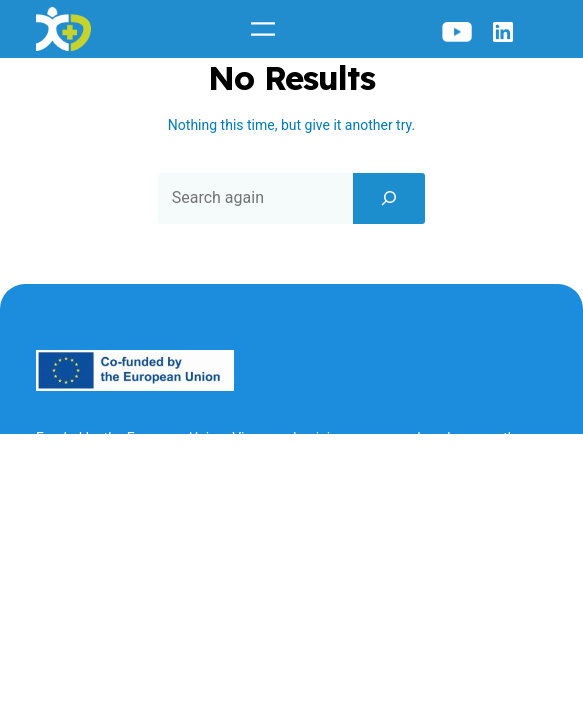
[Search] (389, 198)
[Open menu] (263, 29)
